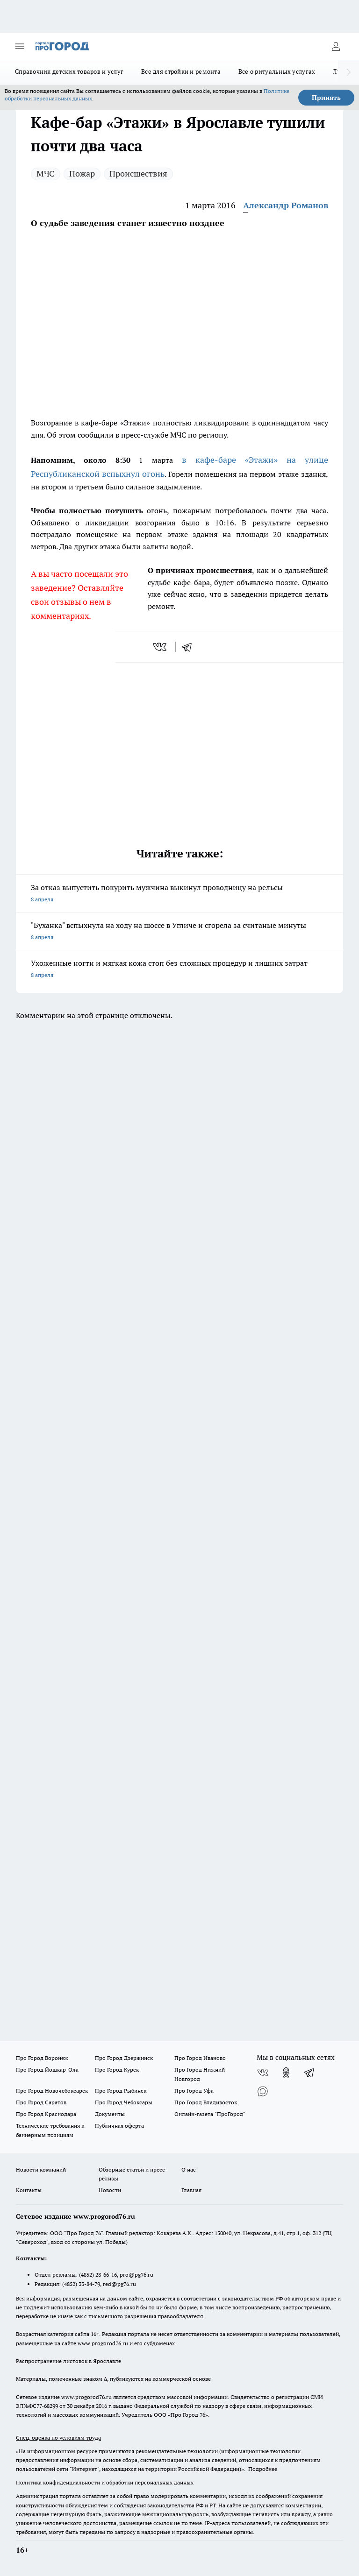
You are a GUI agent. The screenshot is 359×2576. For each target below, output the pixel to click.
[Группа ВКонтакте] (262, 2072)
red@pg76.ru (119, 2283)
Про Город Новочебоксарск (52, 2090)
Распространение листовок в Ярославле (68, 2360)
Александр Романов (285, 205)
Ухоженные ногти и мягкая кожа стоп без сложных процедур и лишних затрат (179, 969)
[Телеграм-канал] (309, 2072)
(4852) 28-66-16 (98, 2274)
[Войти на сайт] (335, 46)
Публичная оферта (119, 2125)
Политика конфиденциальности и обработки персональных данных (105, 2482)
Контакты (29, 2190)
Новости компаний (41, 2169)
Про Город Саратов (41, 2102)
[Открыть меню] (19, 46)
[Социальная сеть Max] (262, 2091)
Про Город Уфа (194, 2090)
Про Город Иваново (200, 2057)
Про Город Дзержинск (124, 2057)
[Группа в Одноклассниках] (286, 2072)
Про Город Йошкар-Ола (47, 2069)
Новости (110, 2190)
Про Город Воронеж (42, 2057)
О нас (188, 2169)
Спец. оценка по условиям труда (58, 2437)
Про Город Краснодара (46, 2113)
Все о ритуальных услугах (276, 71)
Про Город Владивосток (205, 2102)
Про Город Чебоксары (123, 2102)
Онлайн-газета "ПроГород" (209, 2113)
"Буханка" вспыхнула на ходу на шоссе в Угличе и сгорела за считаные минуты (179, 931)
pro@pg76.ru (136, 2274)
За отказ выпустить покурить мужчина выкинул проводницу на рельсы (179, 894)
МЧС (45, 173)
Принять (326, 97)
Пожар (82, 173)
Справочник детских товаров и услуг (69, 71)
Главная (191, 2190)
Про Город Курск (117, 2069)
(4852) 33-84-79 (81, 2283)
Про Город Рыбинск (120, 2090)
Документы (110, 2113)
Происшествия (138, 173)
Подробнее (262, 2468)
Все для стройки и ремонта (181, 71)
